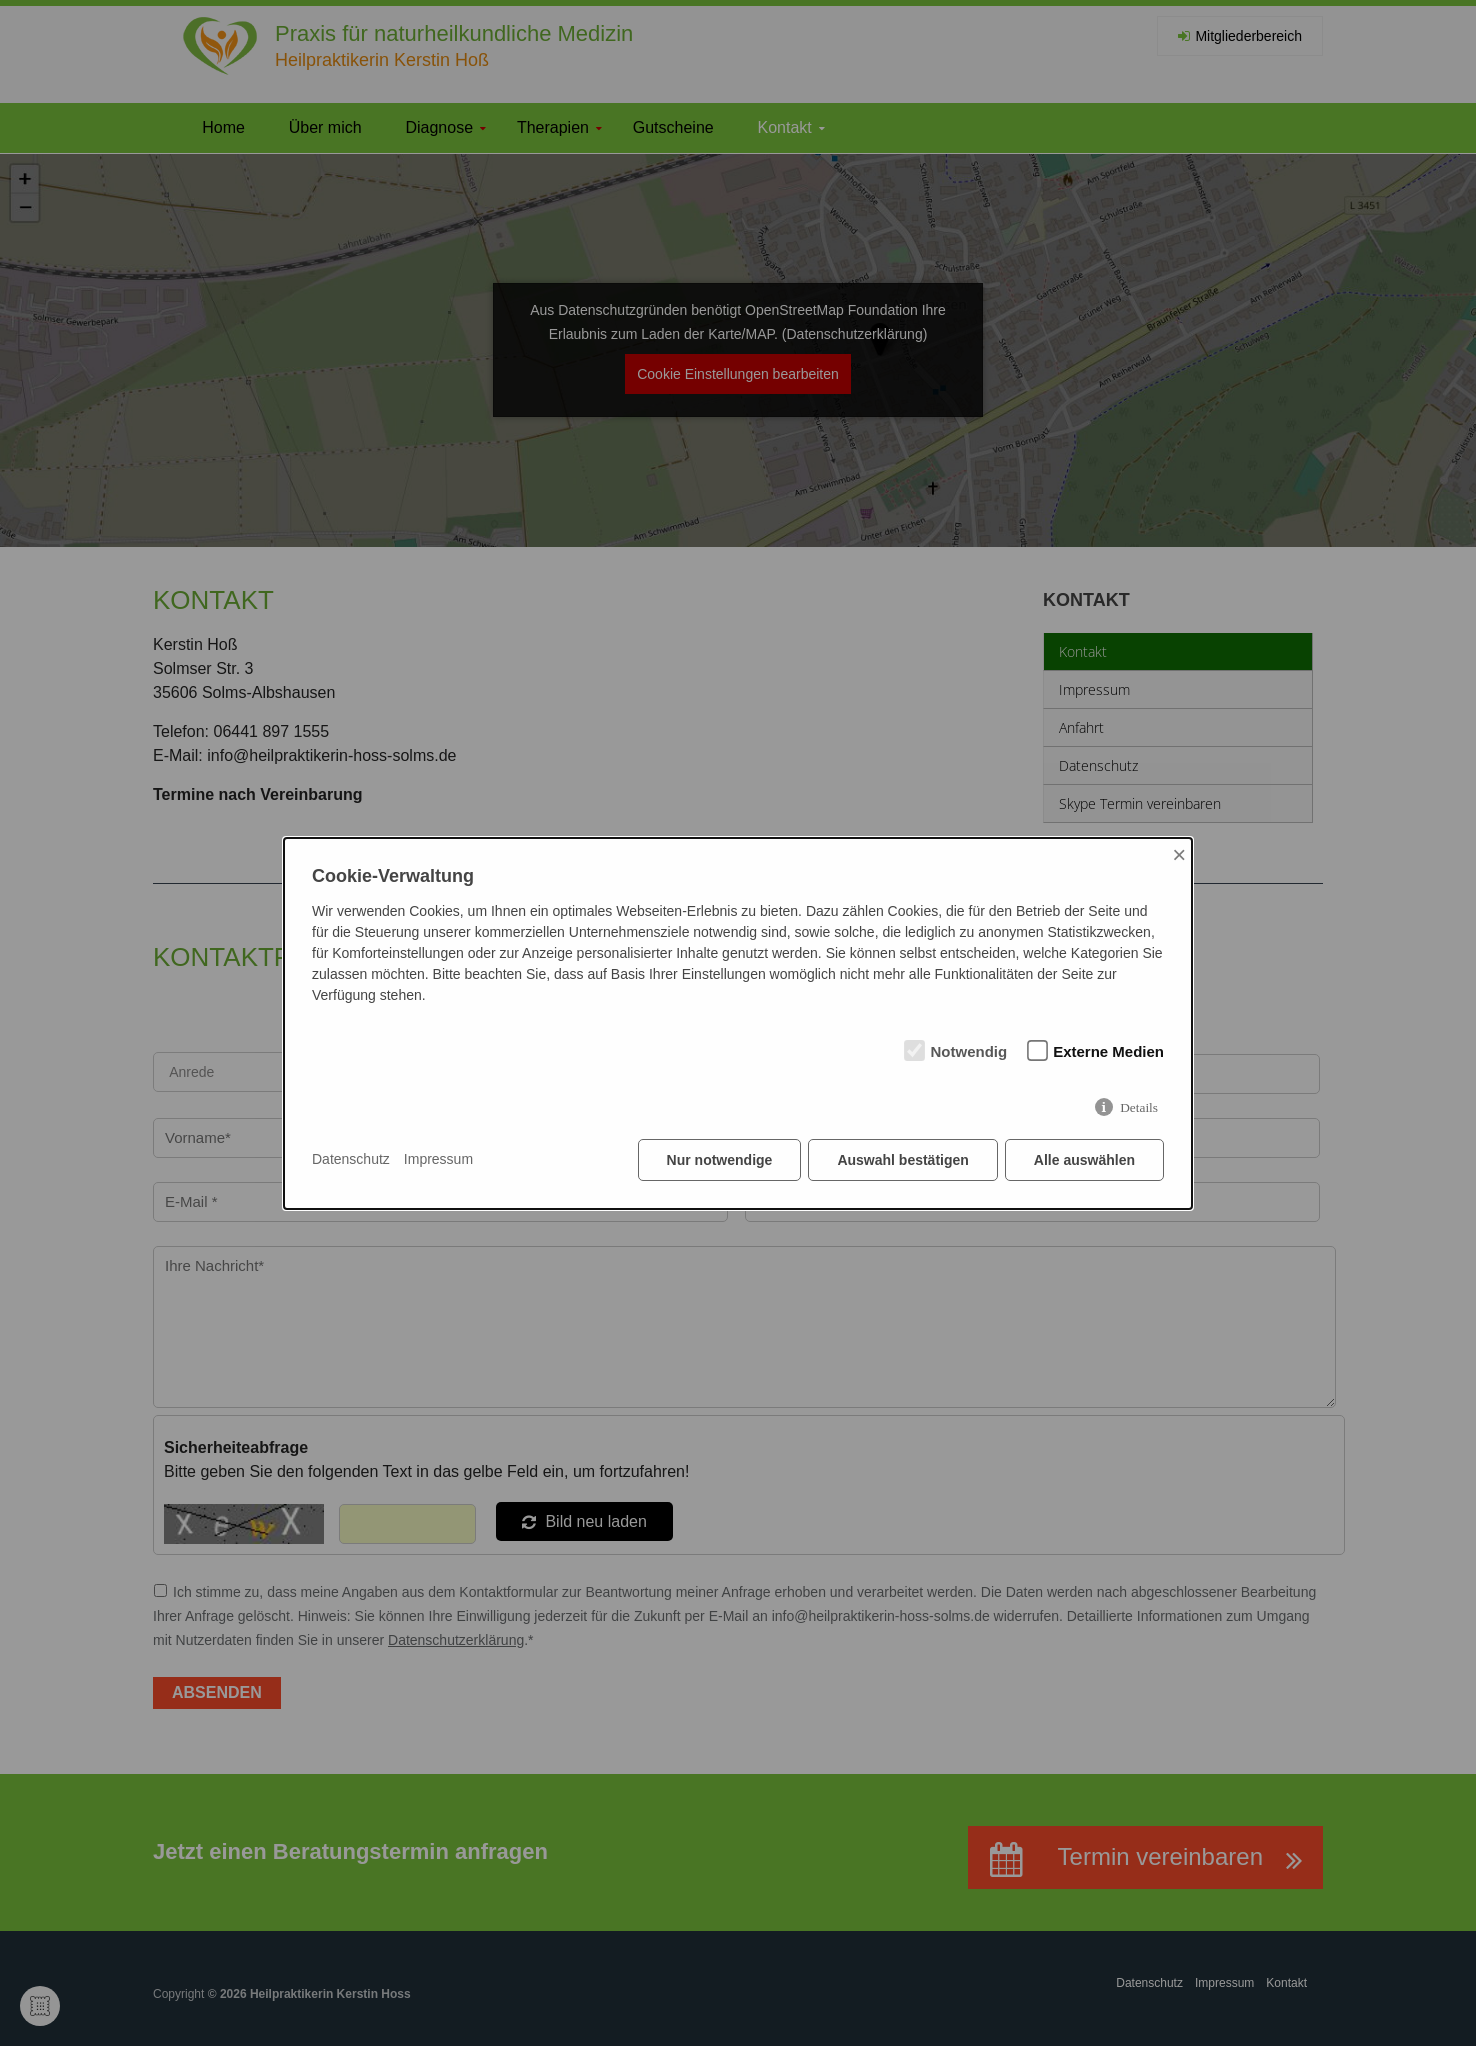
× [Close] (1179, 854)
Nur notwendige (720, 1160)
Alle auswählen (1084, 1160)
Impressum (438, 1159)
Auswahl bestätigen (902, 1160)
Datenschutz (351, 1159)
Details (1139, 1107)
